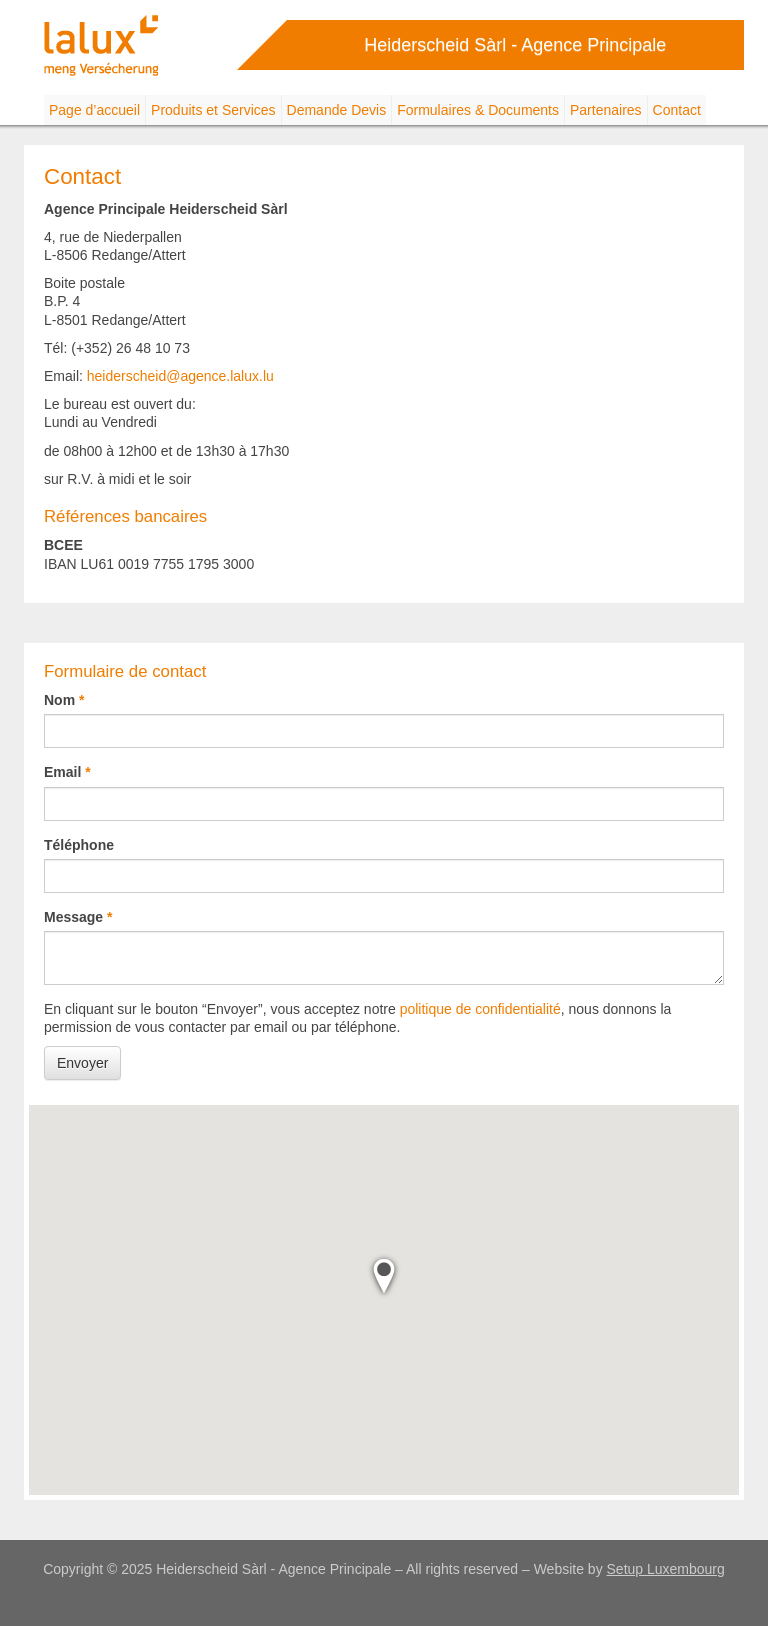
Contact (677, 110)
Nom (59, 700)
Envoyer (82, 1063)
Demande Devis (337, 110)
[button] (384, 1276)
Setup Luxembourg (666, 1569)
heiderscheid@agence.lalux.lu (180, 376)
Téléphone (79, 845)
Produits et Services (213, 110)
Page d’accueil (94, 110)
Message (73, 917)
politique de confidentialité (480, 1009)
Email (62, 772)
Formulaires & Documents (478, 110)
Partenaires (606, 110)
